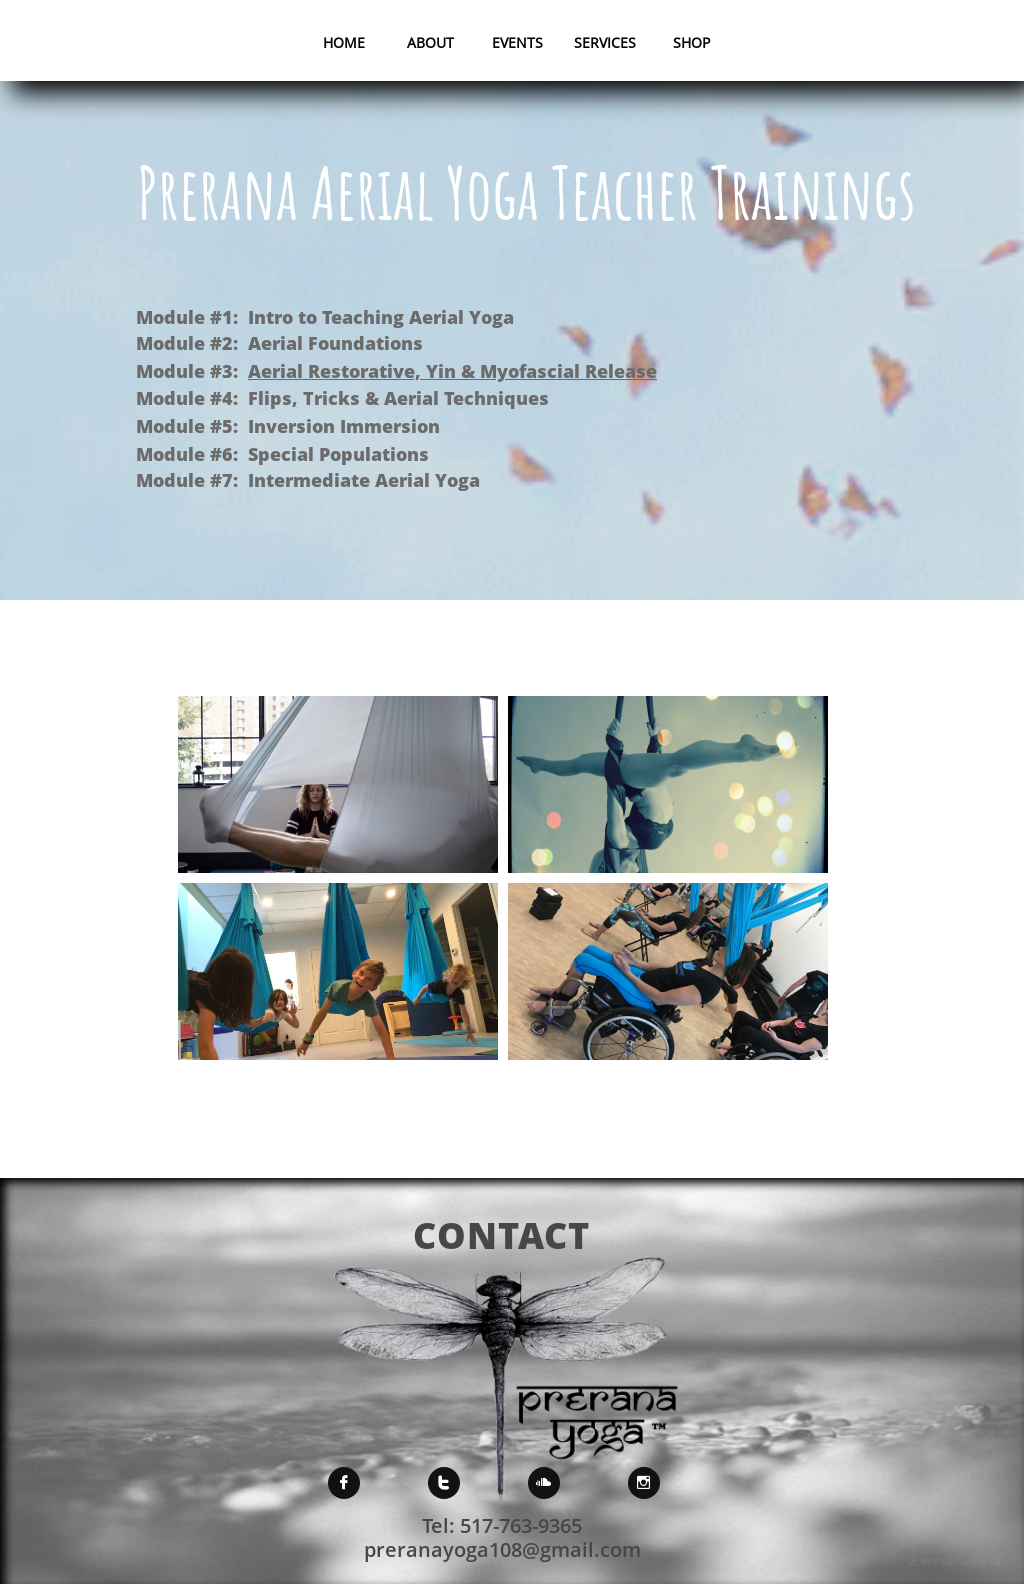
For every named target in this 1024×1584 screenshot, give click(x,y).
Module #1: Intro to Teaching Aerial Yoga (325, 317)
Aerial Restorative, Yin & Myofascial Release (452, 371)
